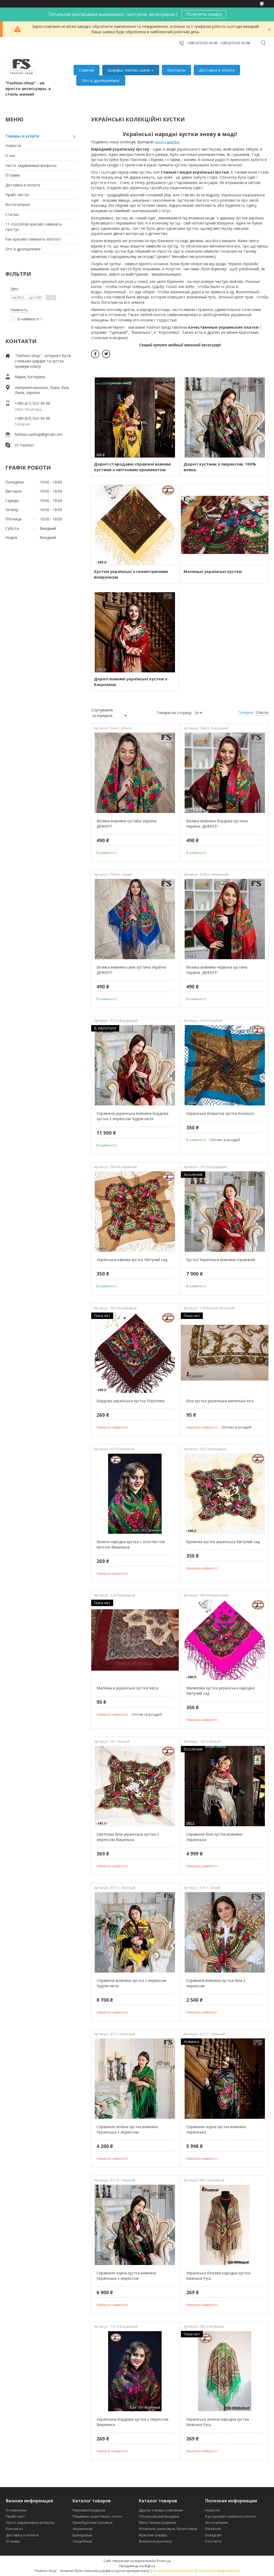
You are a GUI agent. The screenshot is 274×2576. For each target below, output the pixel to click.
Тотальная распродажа (159, 2516)
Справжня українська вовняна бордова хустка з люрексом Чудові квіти (132, 1116)
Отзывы (12, 175)
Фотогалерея (17, 204)
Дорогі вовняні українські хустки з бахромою (130, 681)
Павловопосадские (89, 2510)
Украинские (83, 2528)
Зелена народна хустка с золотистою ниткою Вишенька (131, 1544)
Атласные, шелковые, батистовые (168, 2528)
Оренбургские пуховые (93, 2522)
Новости (13, 145)
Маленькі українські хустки (213, 571)
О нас (10, 155)
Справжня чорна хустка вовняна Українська (216, 2129)
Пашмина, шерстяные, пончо (97, 2516)
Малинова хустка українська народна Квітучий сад (220, 1690)
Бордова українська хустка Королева (131, 1400)
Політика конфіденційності (218, 2570)
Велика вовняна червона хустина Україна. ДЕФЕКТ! (216, 970)
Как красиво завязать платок (230, 2516)
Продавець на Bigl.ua (137, 2565)
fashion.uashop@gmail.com (39, 434)
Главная (86, 70)
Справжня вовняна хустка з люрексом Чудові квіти (131, 1983)
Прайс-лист (15, 2516)
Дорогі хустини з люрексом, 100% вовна (220, 466)
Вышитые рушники (155, 2541)
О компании (16, 2510)
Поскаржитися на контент (173, 2570)
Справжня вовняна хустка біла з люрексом (215, 1983)
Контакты (176, 70)
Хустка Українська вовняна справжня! (220, 1259)
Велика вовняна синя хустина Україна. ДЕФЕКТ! (131, 970)
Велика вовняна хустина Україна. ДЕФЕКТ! (127, 823)
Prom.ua (163, 2560)
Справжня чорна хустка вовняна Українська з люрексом (126, 2275)
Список (262, 712)
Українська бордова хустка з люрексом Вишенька (132, 2422)
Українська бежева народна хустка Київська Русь (218, 2275)
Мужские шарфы (153, 2535)
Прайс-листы (17, 194)
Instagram (213, 2535)
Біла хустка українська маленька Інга (219, 1400)
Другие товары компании (161, 2510)
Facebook (213, 2528)
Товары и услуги (22, 135)
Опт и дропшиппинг (101, 80)
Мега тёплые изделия (157, 2522)
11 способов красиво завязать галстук (33, 227)
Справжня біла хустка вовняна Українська (214, 1837)
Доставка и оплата (217, 70)
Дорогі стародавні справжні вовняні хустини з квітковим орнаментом (132, 466)
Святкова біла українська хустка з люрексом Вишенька (128, 1837)
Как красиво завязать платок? (33, 239)
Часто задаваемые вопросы (30, 165)
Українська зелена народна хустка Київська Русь (217, 2422)
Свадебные (82, 2541)
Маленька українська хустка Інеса (127, 1687)
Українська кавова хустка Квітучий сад (132, 1259)
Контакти (213, 2541)
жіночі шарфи (167, 141)
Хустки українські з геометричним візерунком (131, 574)
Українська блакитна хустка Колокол (220, 1113)
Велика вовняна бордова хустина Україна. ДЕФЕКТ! (217, 823)
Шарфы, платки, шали (129, 70)
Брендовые (82, 2535)
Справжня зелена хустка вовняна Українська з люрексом (127, 2129)
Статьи (11, 214)
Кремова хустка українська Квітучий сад (223, 1541)
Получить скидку (204, 14)
